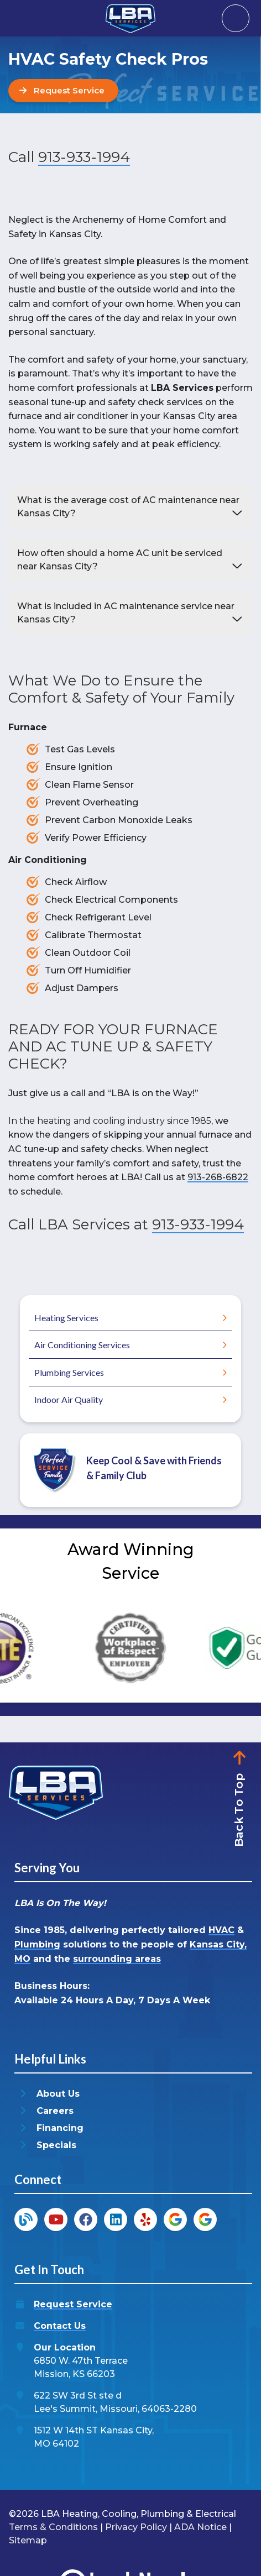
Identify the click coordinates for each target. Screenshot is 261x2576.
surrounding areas (117, 1959)
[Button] (63, 90)
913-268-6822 (217, 1177)
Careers (55, 2111)
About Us (58, 2093)
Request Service (73, 2304)
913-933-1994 (84, 157)
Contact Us (60, 2326)
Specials (56, 2145)
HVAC (221, 1930)
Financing (59, 2128)
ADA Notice (200, 2527)
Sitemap (28, 2540)
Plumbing (37, 1944)
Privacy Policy (136, 2527)
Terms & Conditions (53, 2527)
